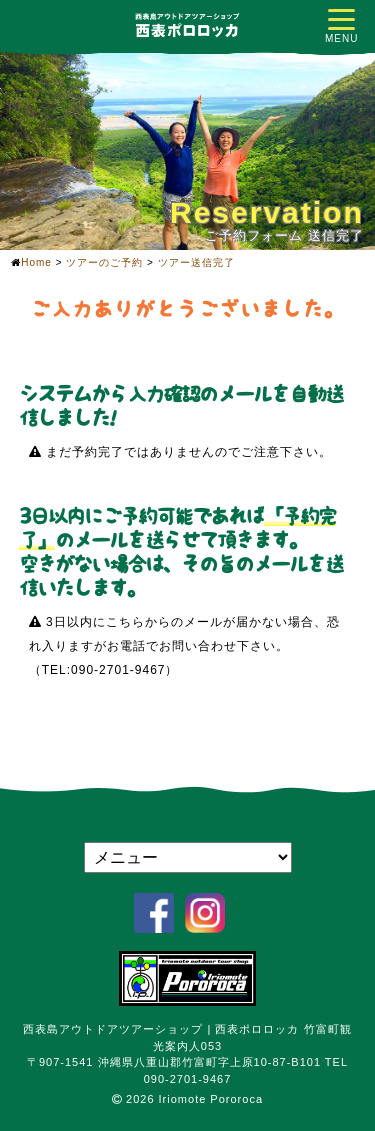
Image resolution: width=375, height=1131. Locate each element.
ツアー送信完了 (196, 262)
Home (36, 262)
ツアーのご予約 (104, 262)
